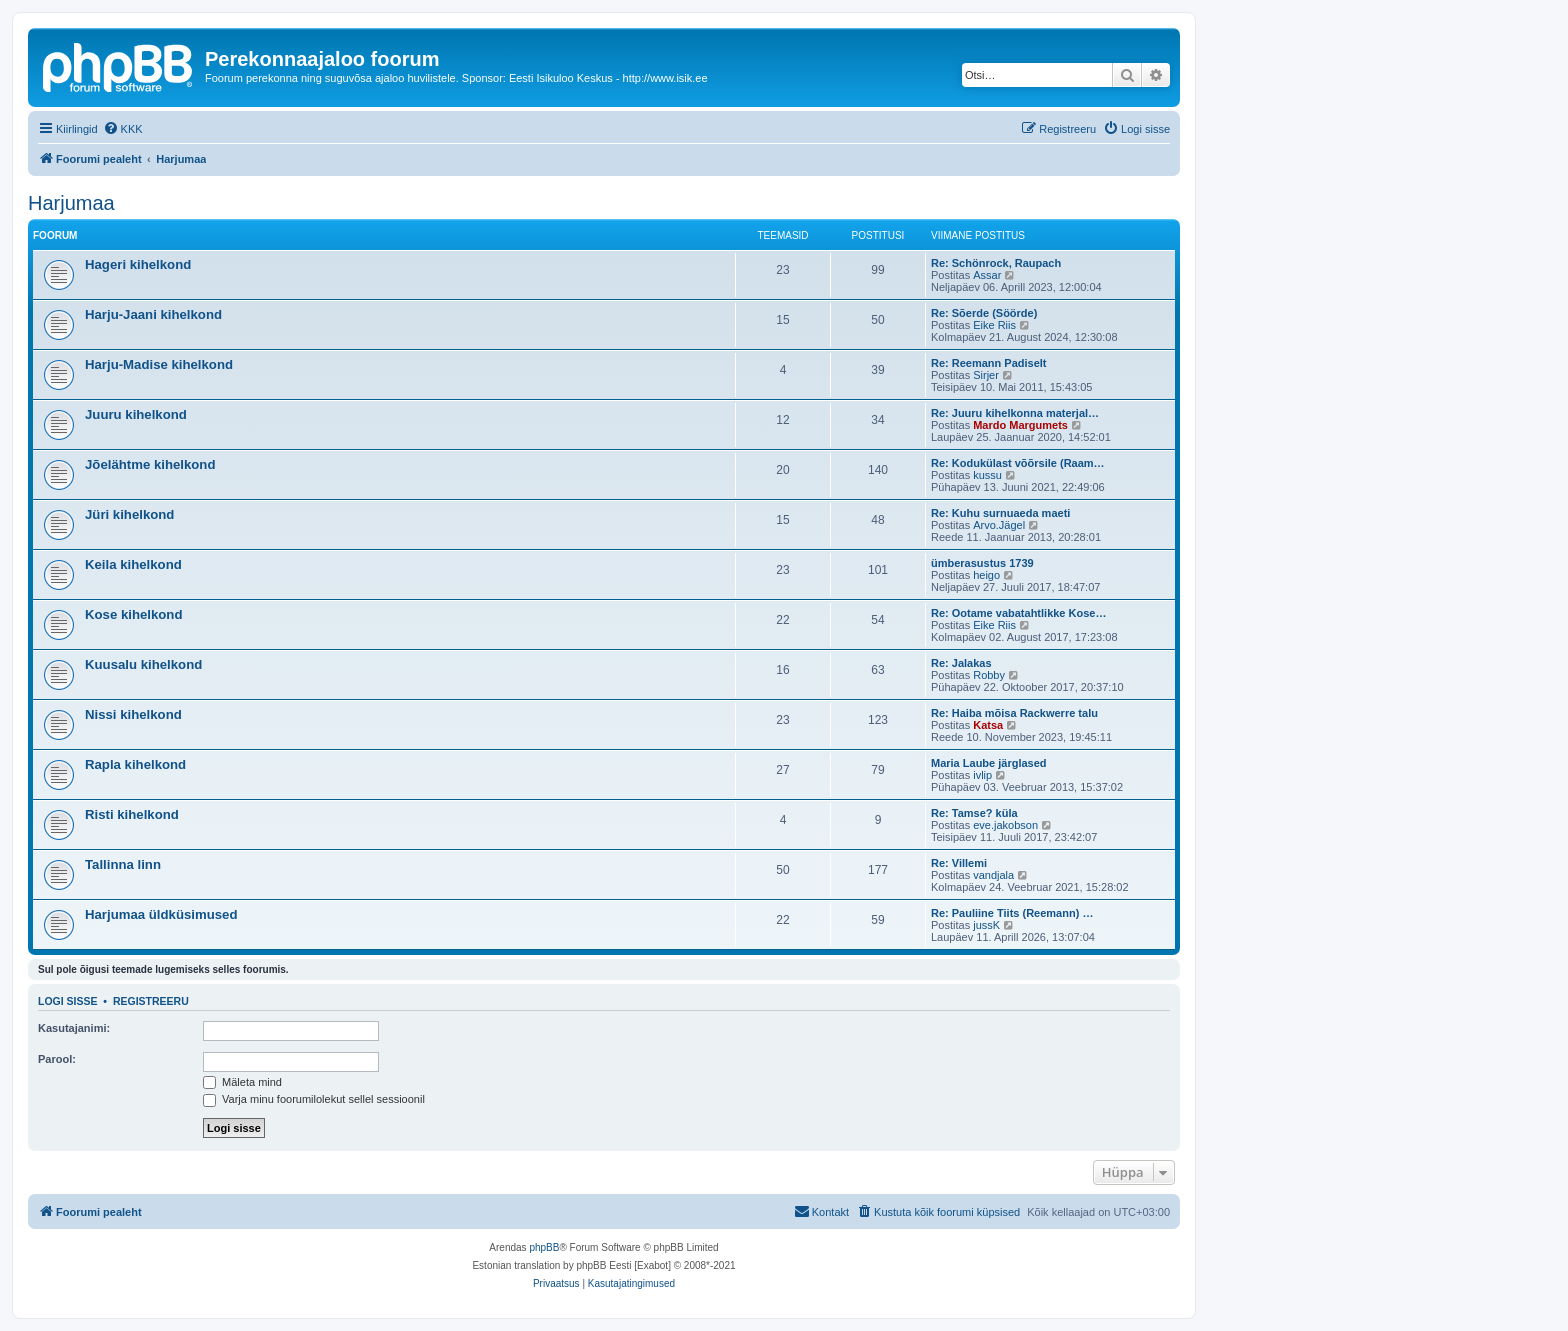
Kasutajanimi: (74, 1028)
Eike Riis (994, 325)
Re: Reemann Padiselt (989, 363)
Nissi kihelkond (133, 714)
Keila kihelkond (133, 564)
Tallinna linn (123, 864)
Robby (989, 675)
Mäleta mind (242, 1082)
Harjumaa (71, 203)
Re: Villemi (959, 863)
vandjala (993, 875)
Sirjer (986, 375)
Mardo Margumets (1020, 425)
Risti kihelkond (132, 814)
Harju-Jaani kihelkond (153, 314)
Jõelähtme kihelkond (150, 464)
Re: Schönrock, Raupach (996, 263)
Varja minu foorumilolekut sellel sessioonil (314, 1099)
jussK (986, 925)
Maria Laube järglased (989, 763)
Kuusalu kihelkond (143, 664)
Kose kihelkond (133, 614)
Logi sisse (68, 1001)
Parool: (57, 1059)
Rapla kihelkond (135, 764)
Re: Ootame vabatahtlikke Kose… (1018, 613)
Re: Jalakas (961, 663)
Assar (987, 275)
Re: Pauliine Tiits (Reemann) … (1012, 913)
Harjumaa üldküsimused (161, 914)
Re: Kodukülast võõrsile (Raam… (1018, 463)
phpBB (544, 1247)
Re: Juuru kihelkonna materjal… (1015, 413)
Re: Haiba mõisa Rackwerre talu (1014, 713)
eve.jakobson (1005, 825)
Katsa (988, 725)
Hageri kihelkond (138, 264)
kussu (987, 475)
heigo (986, 575)
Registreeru (151, 1001)
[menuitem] (123, 129)
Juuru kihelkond (136, 414)
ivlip (982, 775)
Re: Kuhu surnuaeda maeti (1000, 513)
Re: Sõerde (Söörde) (984, 313)
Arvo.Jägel (999, 525)
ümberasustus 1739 (982, 563)
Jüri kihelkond (129, 514)
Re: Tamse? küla (974, 813)
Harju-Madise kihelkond (159, 364)
